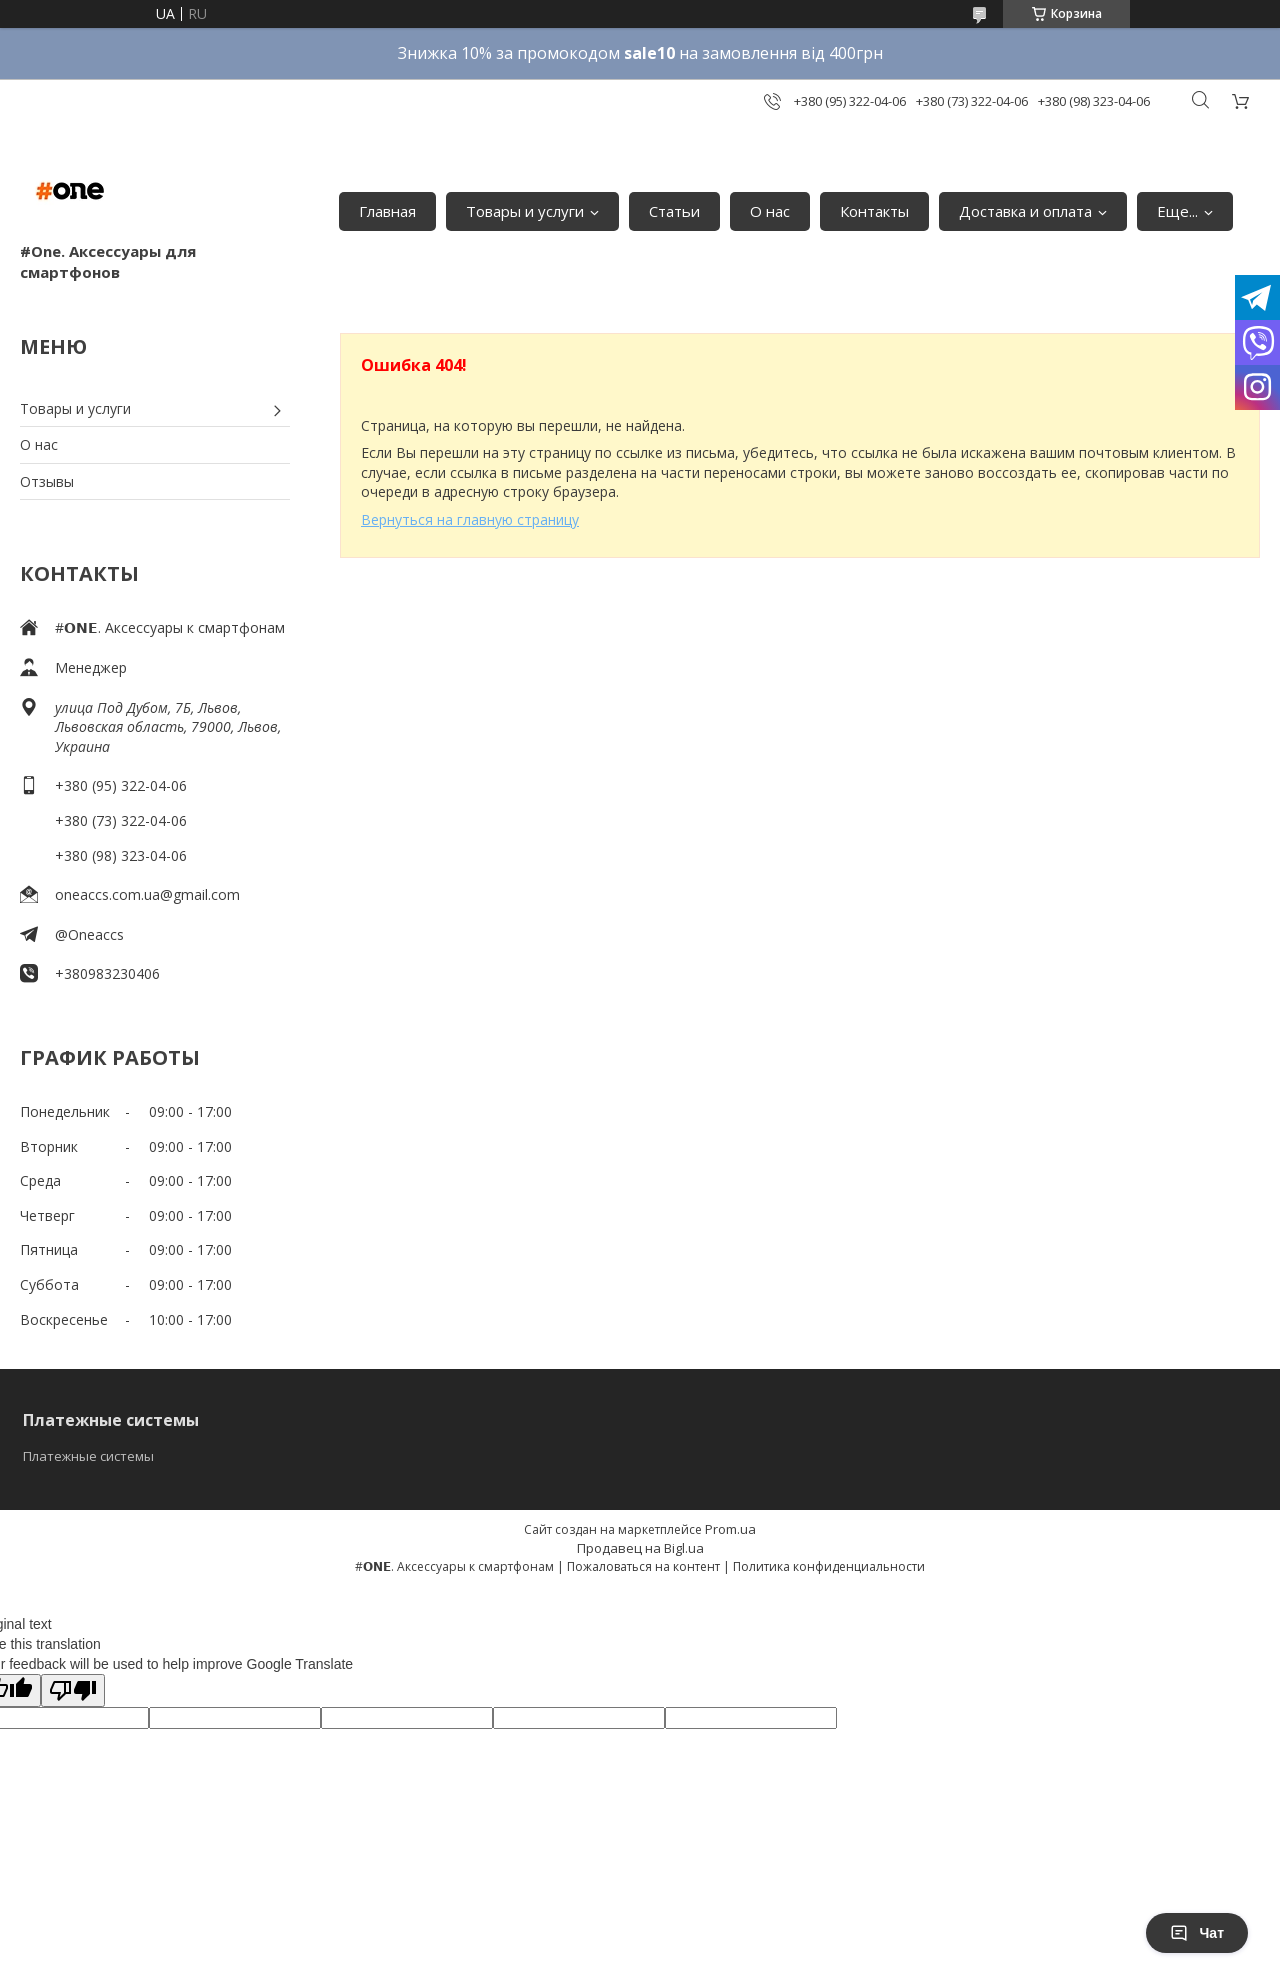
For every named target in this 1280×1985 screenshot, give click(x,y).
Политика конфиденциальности (829, 1566)
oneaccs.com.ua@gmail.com (147, 894)
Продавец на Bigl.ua (640, 1548)
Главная (387, 211)
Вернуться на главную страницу (470, 519)
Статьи (674, 211)
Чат (1197, 1933)
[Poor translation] (73, 1690)
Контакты (874, 211)
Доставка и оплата (1025, 211)
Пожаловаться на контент (643, 1566)
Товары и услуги (525, 211)
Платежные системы (88, 1456)
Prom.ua (730, 1529)
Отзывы (47, 481)
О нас (770, 211)
